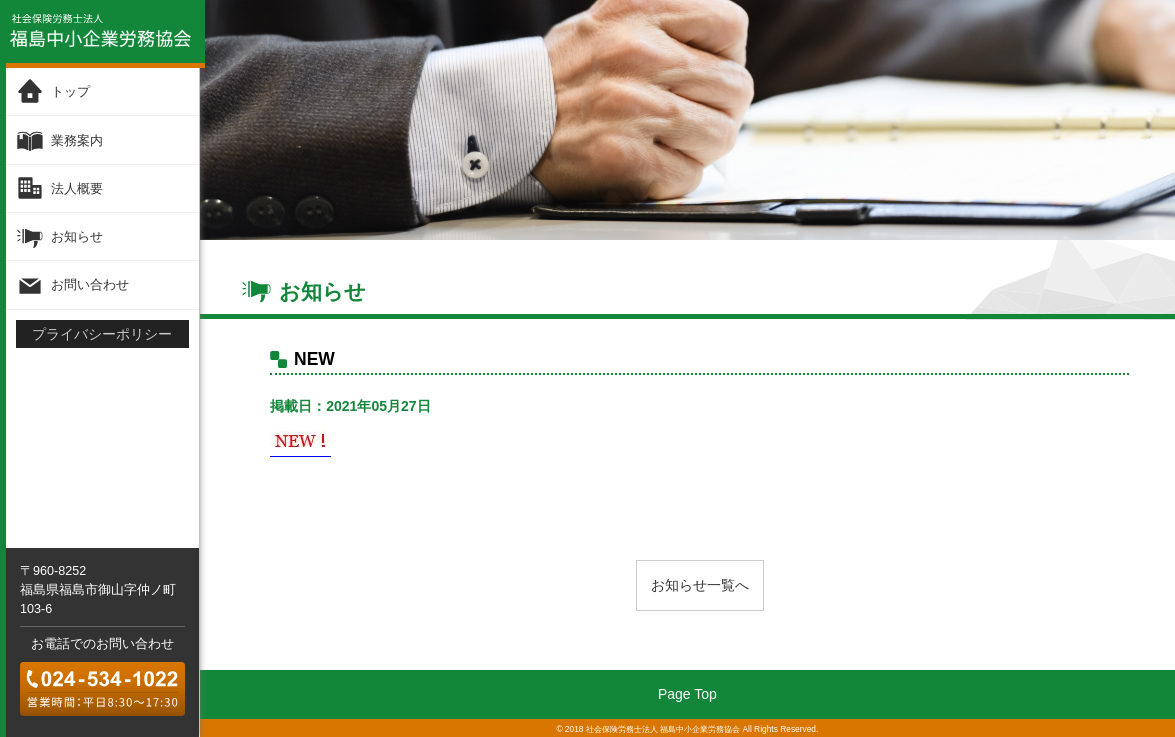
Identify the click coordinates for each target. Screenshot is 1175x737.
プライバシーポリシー (102, 332)
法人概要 (77, 187)
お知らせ (77, 235)
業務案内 (77, 139)
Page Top (687, 694)
